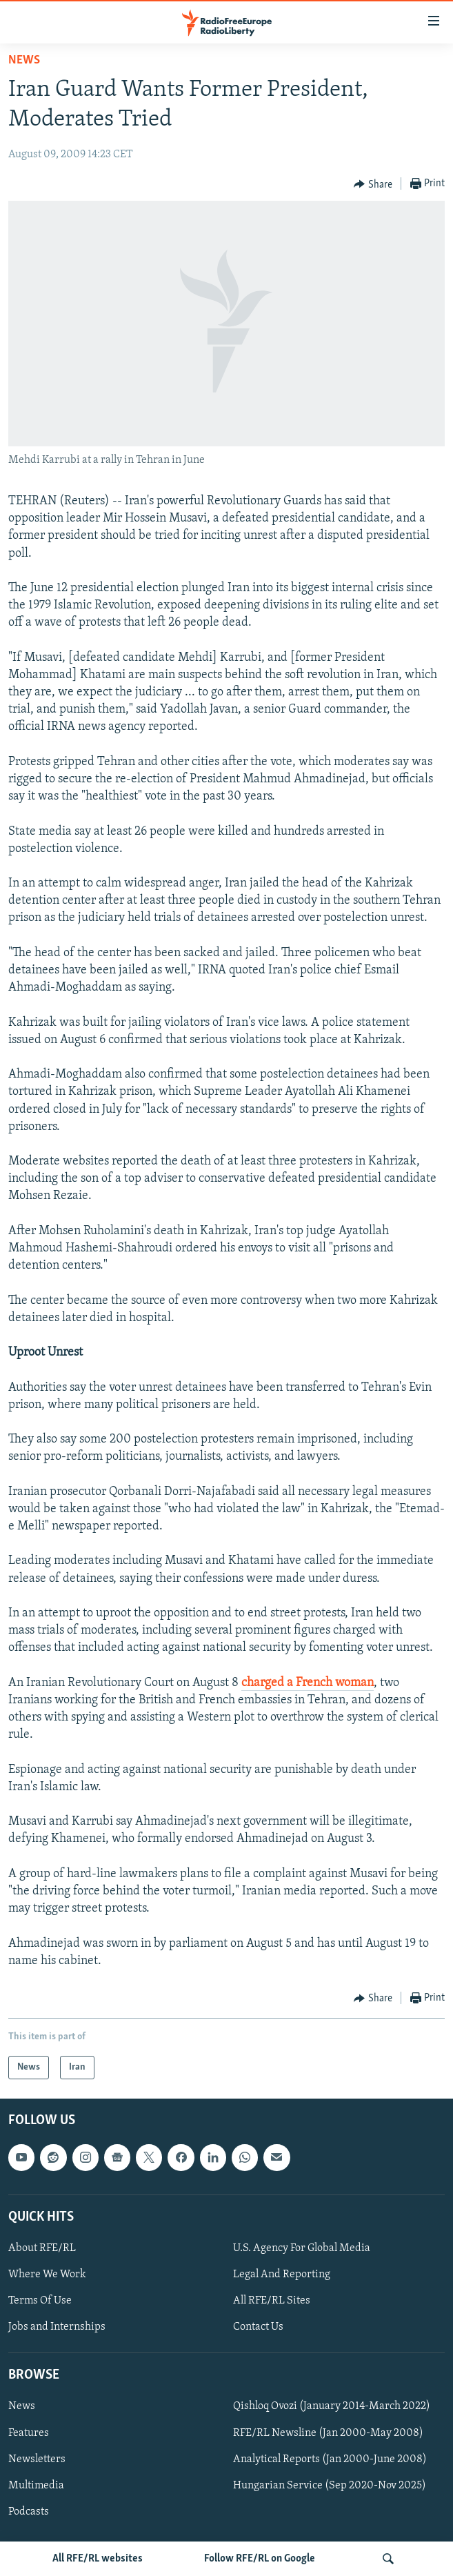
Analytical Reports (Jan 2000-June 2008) (330, 2459)
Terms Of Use (40, 2300)
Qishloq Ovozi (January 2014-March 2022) (331, 2406)
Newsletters (37, 2459)
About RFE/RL (42, 2248)
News (24, 60)
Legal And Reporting (281, 2274)
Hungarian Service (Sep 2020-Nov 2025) (329, 2485)
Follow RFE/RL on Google (259, 2558)
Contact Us (258, 2326)
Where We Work (47, 2274)
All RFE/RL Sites (271, 2300)
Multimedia (36, 2485)
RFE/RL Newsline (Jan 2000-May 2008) (328, 2433)
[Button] (373, 184)
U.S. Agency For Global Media (301, 2248)
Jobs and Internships (56, 2326)
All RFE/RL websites (97, 2558)
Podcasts (28, 2511)
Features (28, 2433)
